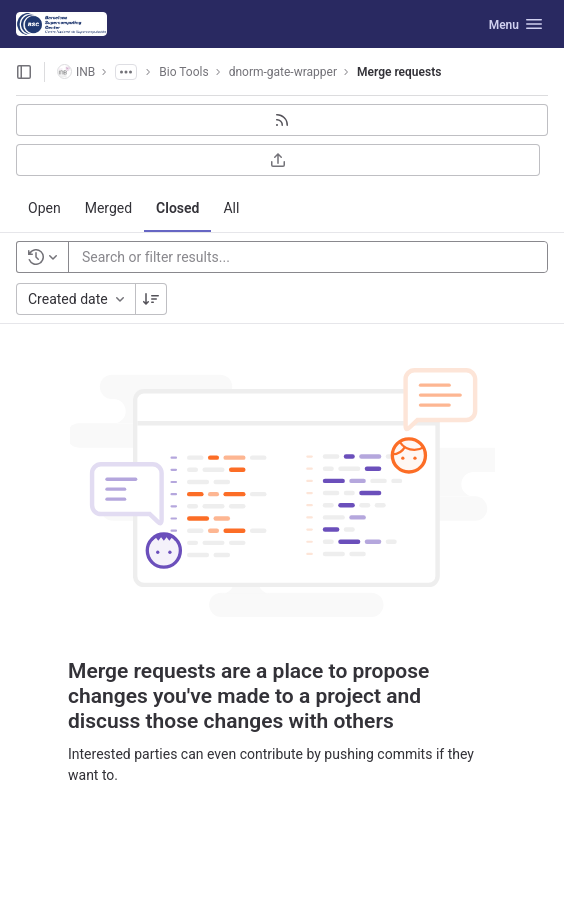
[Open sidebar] (24, 72)
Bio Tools (183, 72)
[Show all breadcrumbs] (126, 72)
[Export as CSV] (278, 160)
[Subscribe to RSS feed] (282, 120)
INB (76, 71)
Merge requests (399, 72)
